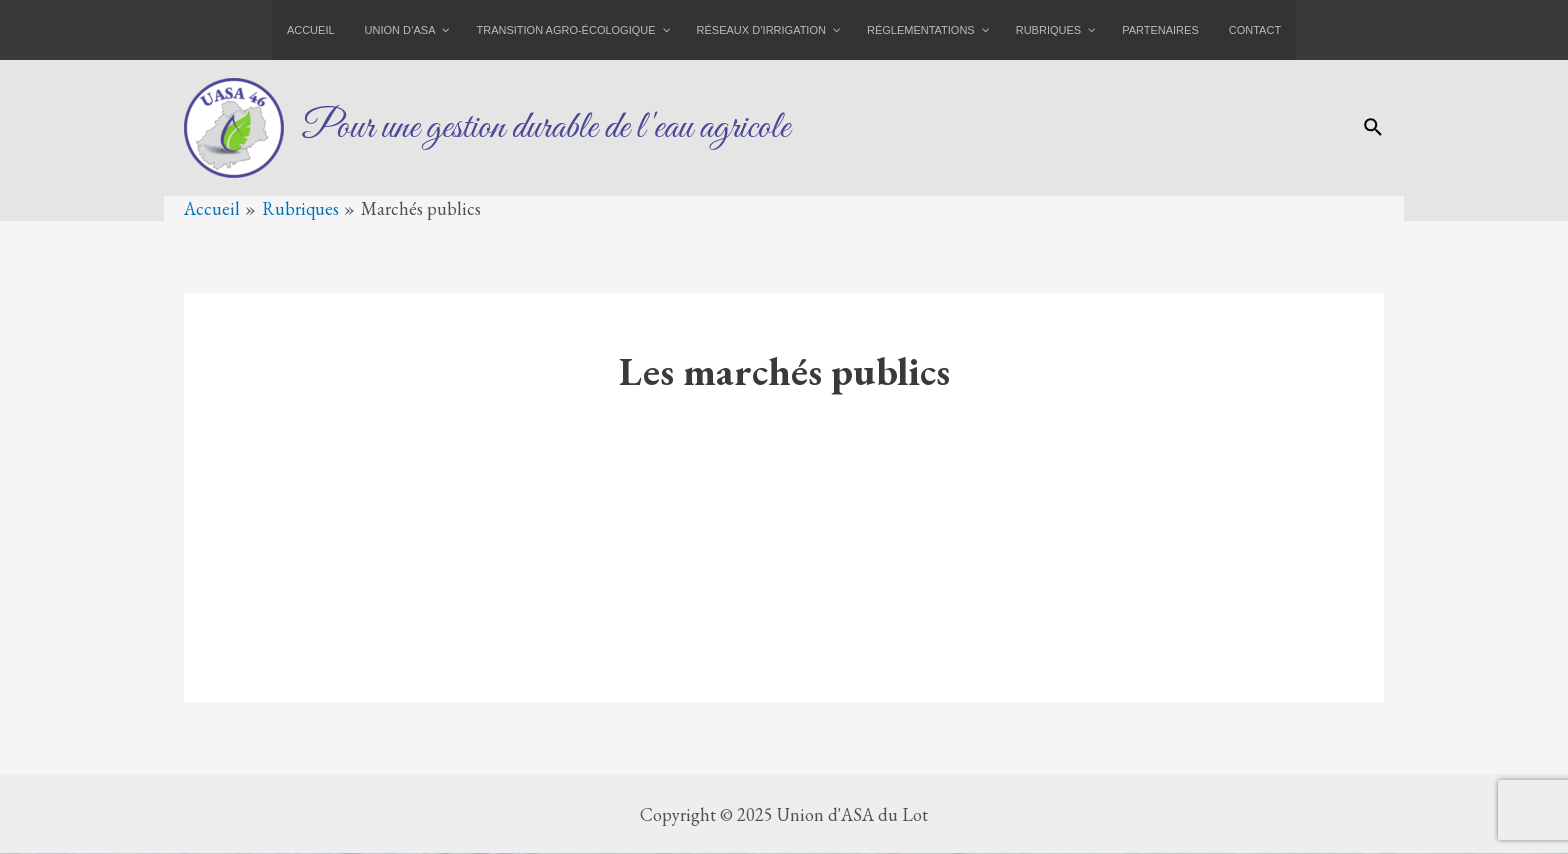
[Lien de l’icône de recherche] (1374, 128)
